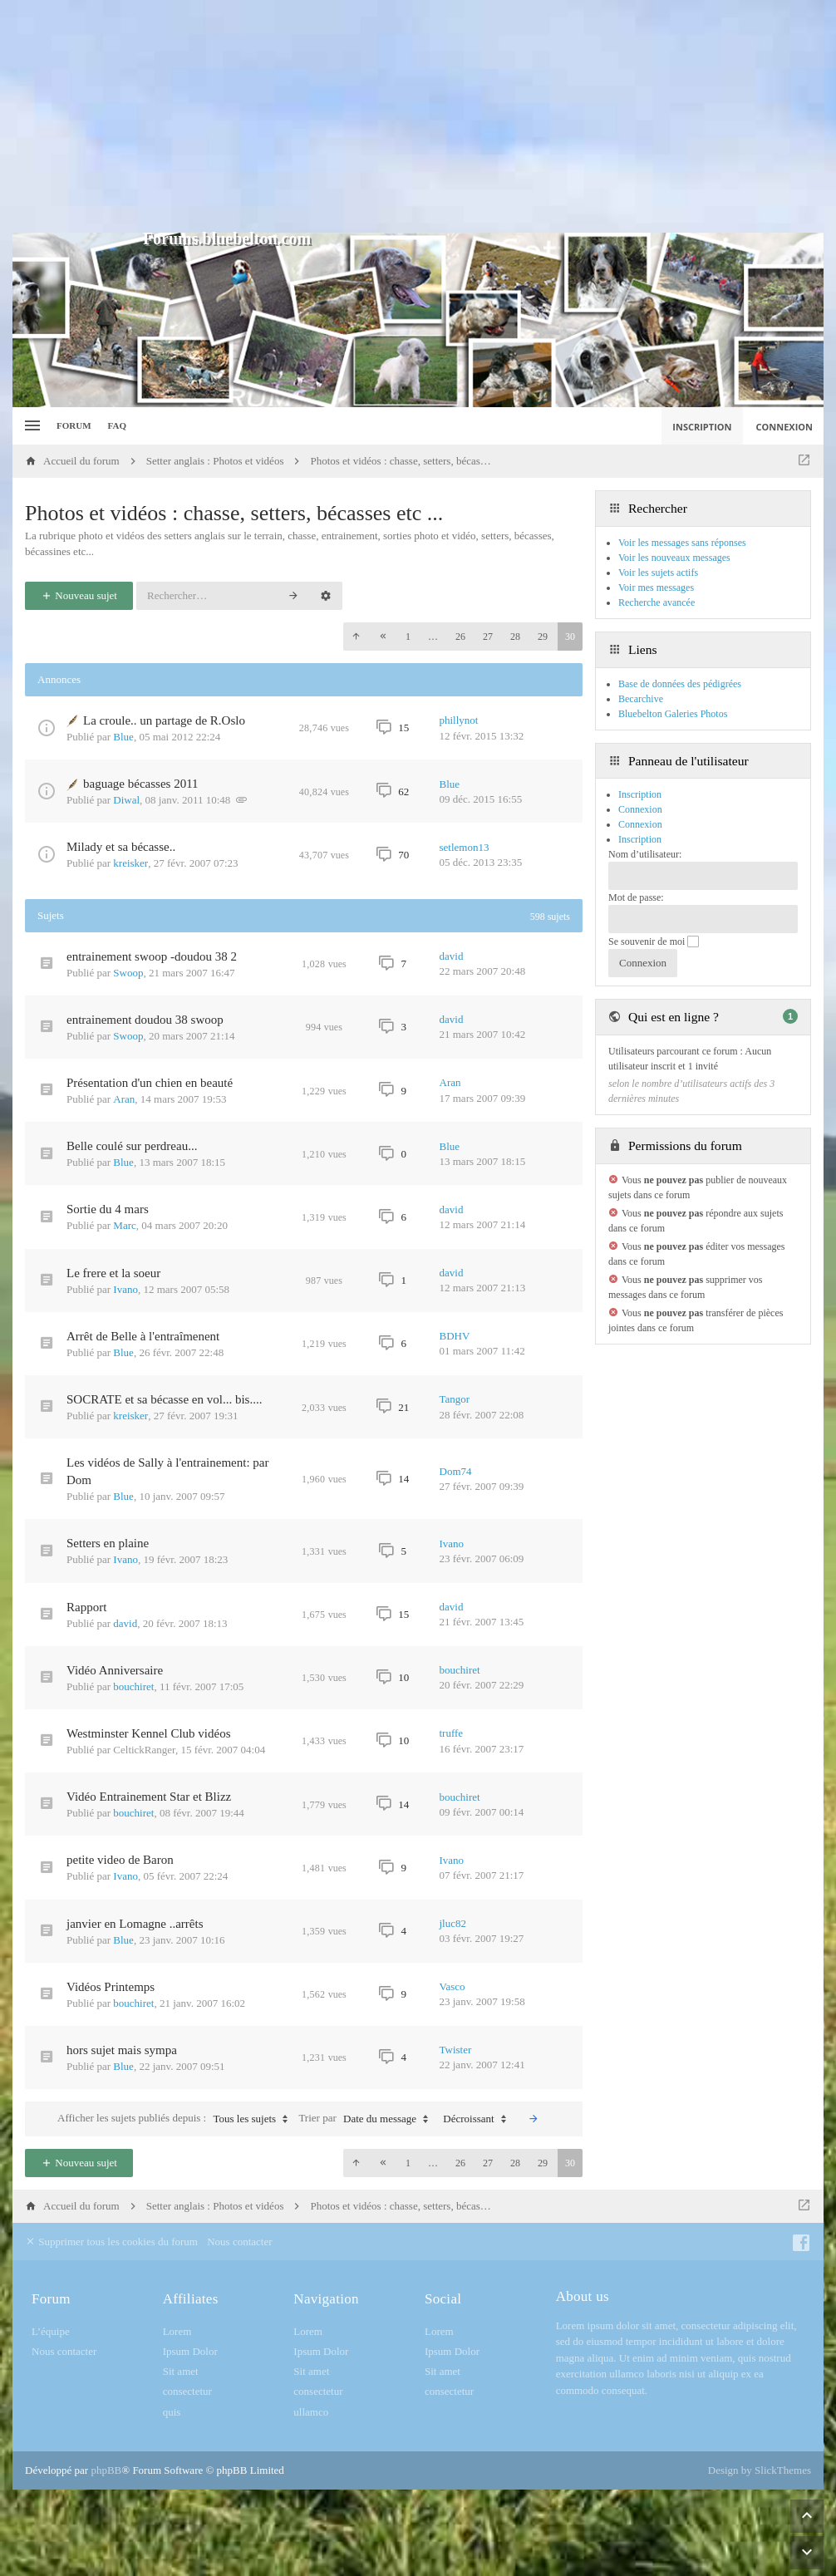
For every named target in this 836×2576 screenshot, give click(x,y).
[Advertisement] (418, 116)
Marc (124, 1225)
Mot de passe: (636, 897)
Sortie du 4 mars (107, 1209)
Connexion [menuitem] (785, 426)
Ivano (125, 1289)
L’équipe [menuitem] (51, 2331)
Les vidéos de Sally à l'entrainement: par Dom (167, 1471)
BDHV (455, 1336)
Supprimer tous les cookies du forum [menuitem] (111, 2241)
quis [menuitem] (172, 2412)
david (452, 956)
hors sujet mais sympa (121, 2050)
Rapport (86, 1607)
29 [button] (543, 636)
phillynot (459, 720)
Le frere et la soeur (113, 1273)
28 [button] (515, 636)
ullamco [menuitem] (310, 2412)
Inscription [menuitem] (701, 426)
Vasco (452, 1986)
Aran (124, 1099)
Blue (123, 736)
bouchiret (133, 1686)
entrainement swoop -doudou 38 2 (151, 956)
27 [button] (488, 636)
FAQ (117, 425)
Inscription (639, 839)
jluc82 (453, 1923)
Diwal (126, 800)
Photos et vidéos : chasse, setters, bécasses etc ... (234, 513)
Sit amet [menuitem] (181, 2371)
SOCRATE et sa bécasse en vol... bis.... (164, 1399)
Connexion (640, 824)
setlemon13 (464, 847)
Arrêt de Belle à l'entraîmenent (142, 1336)
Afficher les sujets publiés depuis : (176, 2119)
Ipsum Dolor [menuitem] (190, 2351)
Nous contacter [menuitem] (239, 2241)
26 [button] (460, 636)
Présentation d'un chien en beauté (149, 1082)
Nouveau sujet (79, 595)
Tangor (455, 1399)
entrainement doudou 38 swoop (145, 1019)
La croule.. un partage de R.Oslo (164, 720)
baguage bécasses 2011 (141, 783)
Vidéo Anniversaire (114, 1670)
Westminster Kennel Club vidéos (148, 1733)
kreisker (130, 863)
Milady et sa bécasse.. (120, 846)
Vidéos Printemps (110, 1986)
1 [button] (408, 636)
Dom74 (456, 1471)
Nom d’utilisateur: (644, 854)
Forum (74, 425)
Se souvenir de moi (653, 941)
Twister (456, 2049)
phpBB (106, 2470)
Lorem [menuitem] (177, 2331)
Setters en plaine (107, 1543)
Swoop (128, 972)
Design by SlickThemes (759, 2470)
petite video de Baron (120, 1859)
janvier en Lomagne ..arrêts (135, 1923)
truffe (452, 1733)
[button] (355, 636)
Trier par (367, 2119)
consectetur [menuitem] (187, 2391)
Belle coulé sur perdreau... (131, 1146)
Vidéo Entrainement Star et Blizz (148, 1796)
